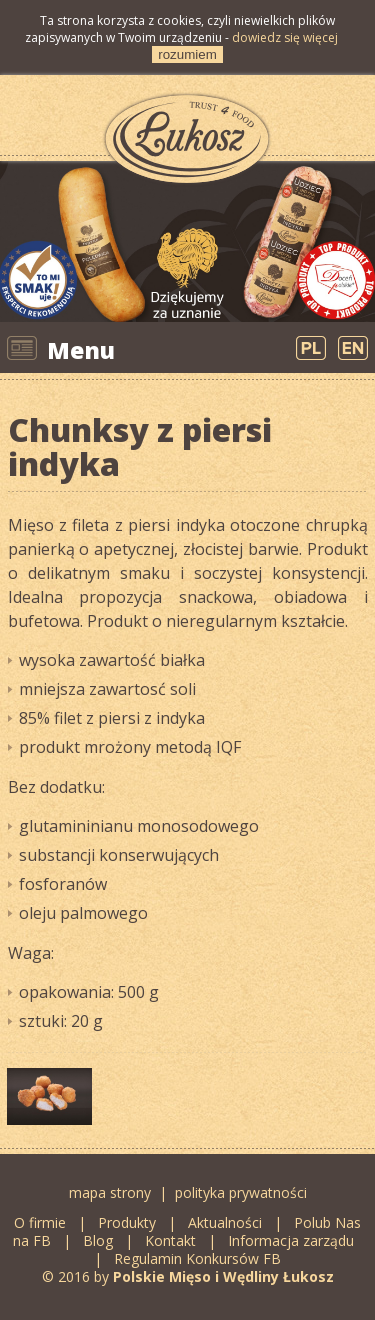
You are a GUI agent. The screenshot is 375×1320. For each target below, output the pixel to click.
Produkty (127, 1222)
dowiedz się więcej (285, 37)
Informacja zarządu (291, 1240)
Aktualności (225, 1222)
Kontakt (170, 1240)
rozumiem (187, 54)
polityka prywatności (241, 1192)
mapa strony (110, 1192)
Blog (100, 1240)
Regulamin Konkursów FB (197, 1258)
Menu (81, 350)
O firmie (40, 1222)
